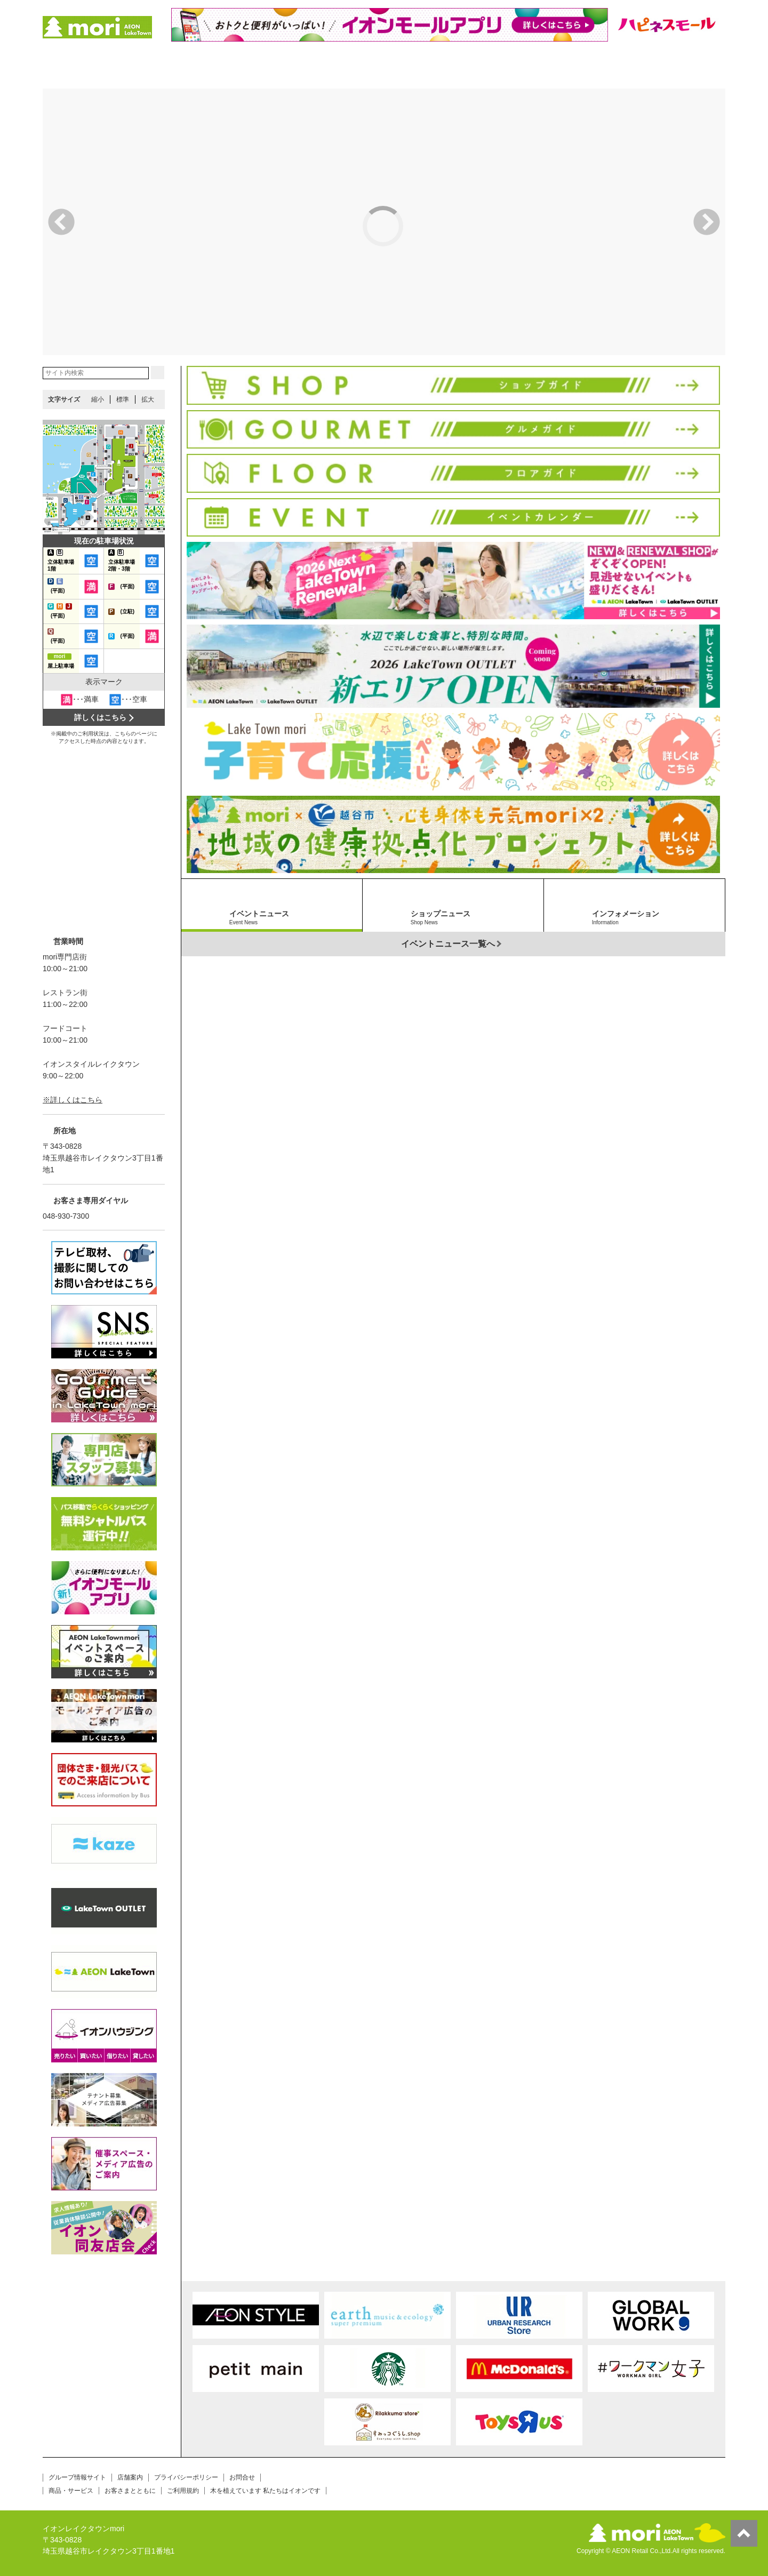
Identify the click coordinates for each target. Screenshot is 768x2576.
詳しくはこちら (100, 717)
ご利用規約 (183, 2490)
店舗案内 (130, 2477)
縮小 (97, 399)
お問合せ (242, 2477)
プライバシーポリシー (186, 2477)
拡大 (147, 399)
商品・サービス (71, 2490)
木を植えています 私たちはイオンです (265, 2490)
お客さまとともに (130, 2490)
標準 (122, 399)
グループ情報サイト (77, 2477)
